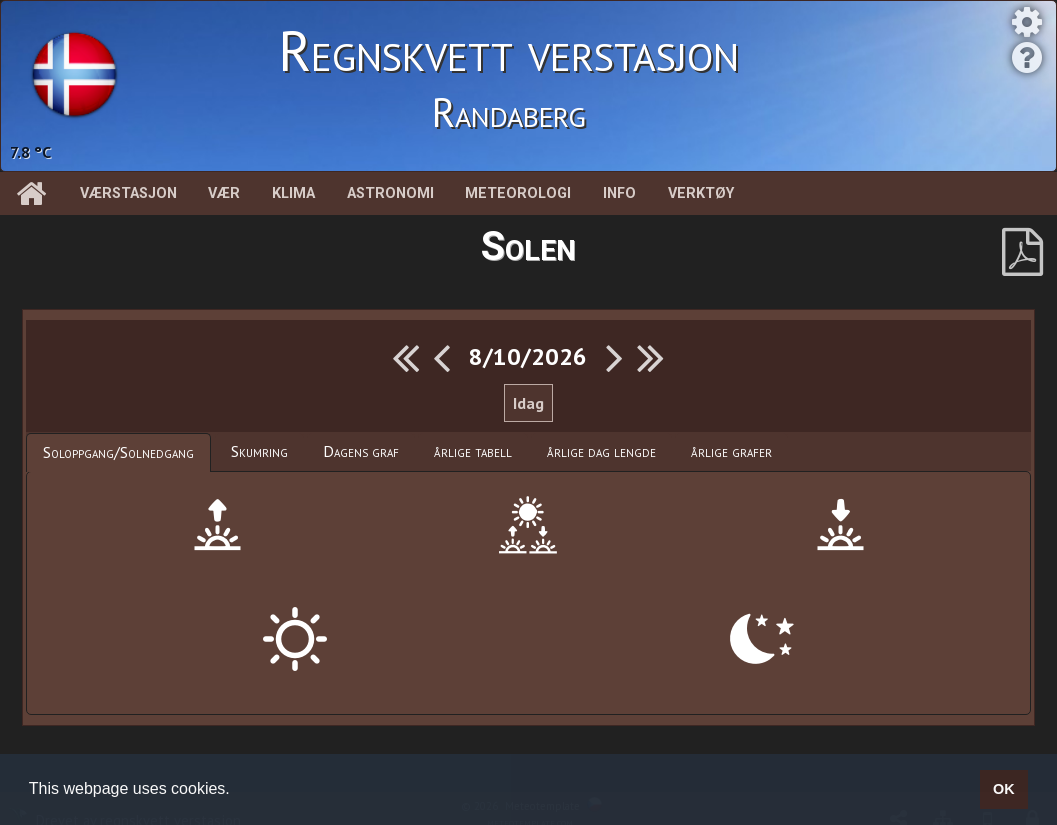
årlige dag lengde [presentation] (601, 451)
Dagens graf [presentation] (361, 451)
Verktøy (701, 193)
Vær (224, 193)
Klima (293, 193)
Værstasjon (128, 193)
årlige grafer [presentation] (731, 451)
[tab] (118, 452)
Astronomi (390, 193)
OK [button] (1004, 789)
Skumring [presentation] (259, 451)
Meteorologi (518, 193)
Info (619, 193)
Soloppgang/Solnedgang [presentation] (118, 452)
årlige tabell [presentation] (473, 451)
